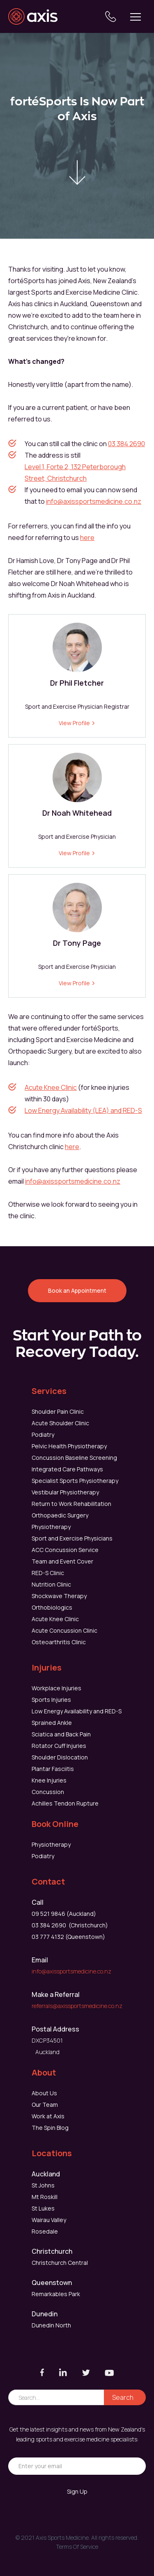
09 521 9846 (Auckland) (64, 1913)
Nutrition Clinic (51, 1584)
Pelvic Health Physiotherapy (69, 1446)
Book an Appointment (77, 1290)
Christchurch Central (60, 2263)
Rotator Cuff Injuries (59, 1746)
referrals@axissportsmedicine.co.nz (77, 2006)
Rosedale (45, 2231)
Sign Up (77, 2491)
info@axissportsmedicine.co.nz (93, 501)
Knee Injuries (49, 1780)
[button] (135, 16)
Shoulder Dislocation (60, 1757)
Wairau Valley (49, 2220)
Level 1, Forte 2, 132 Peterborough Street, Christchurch (75, 472)
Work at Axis (48, 2116)
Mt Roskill (44, 2197)
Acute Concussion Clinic (64, 1630)
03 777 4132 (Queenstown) (68, 1937)
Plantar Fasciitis (53, 1769)
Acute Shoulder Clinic (60, 1423)
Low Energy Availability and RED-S (77, 1711)
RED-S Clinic (48, 1573)
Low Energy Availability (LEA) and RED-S (83, 1110)
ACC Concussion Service (65, 1550)
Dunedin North (51, 2325)
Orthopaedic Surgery (60, 1515)
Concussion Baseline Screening (74, 1457)
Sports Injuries (51, 1699)
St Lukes (43, 2208)
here (87, 537)
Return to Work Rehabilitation (71, 1504)
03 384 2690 (126, 443)
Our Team (45, 2104)
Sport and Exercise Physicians (72, 1538)
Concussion (48, 1792)
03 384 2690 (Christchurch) (70, 1925)
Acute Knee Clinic (51, 1087)
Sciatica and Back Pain (61, 1734)
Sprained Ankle (52, 1723)
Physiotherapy (51, 1527)
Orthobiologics (52, 1607)
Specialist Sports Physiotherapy (75, 1481)
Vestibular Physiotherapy (65, 1492)
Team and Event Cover (62, 1561)
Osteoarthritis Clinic (59, 1642)
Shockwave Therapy (59, 1596)
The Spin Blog (50, 2128)
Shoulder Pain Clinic (58, 1411)
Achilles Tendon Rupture (65, 1803)
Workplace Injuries (56, 1688)
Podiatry (43, 1434)
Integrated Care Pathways (67, 1469)
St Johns (43, 2185)
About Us (44, 2093)
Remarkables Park (56, 2294)
